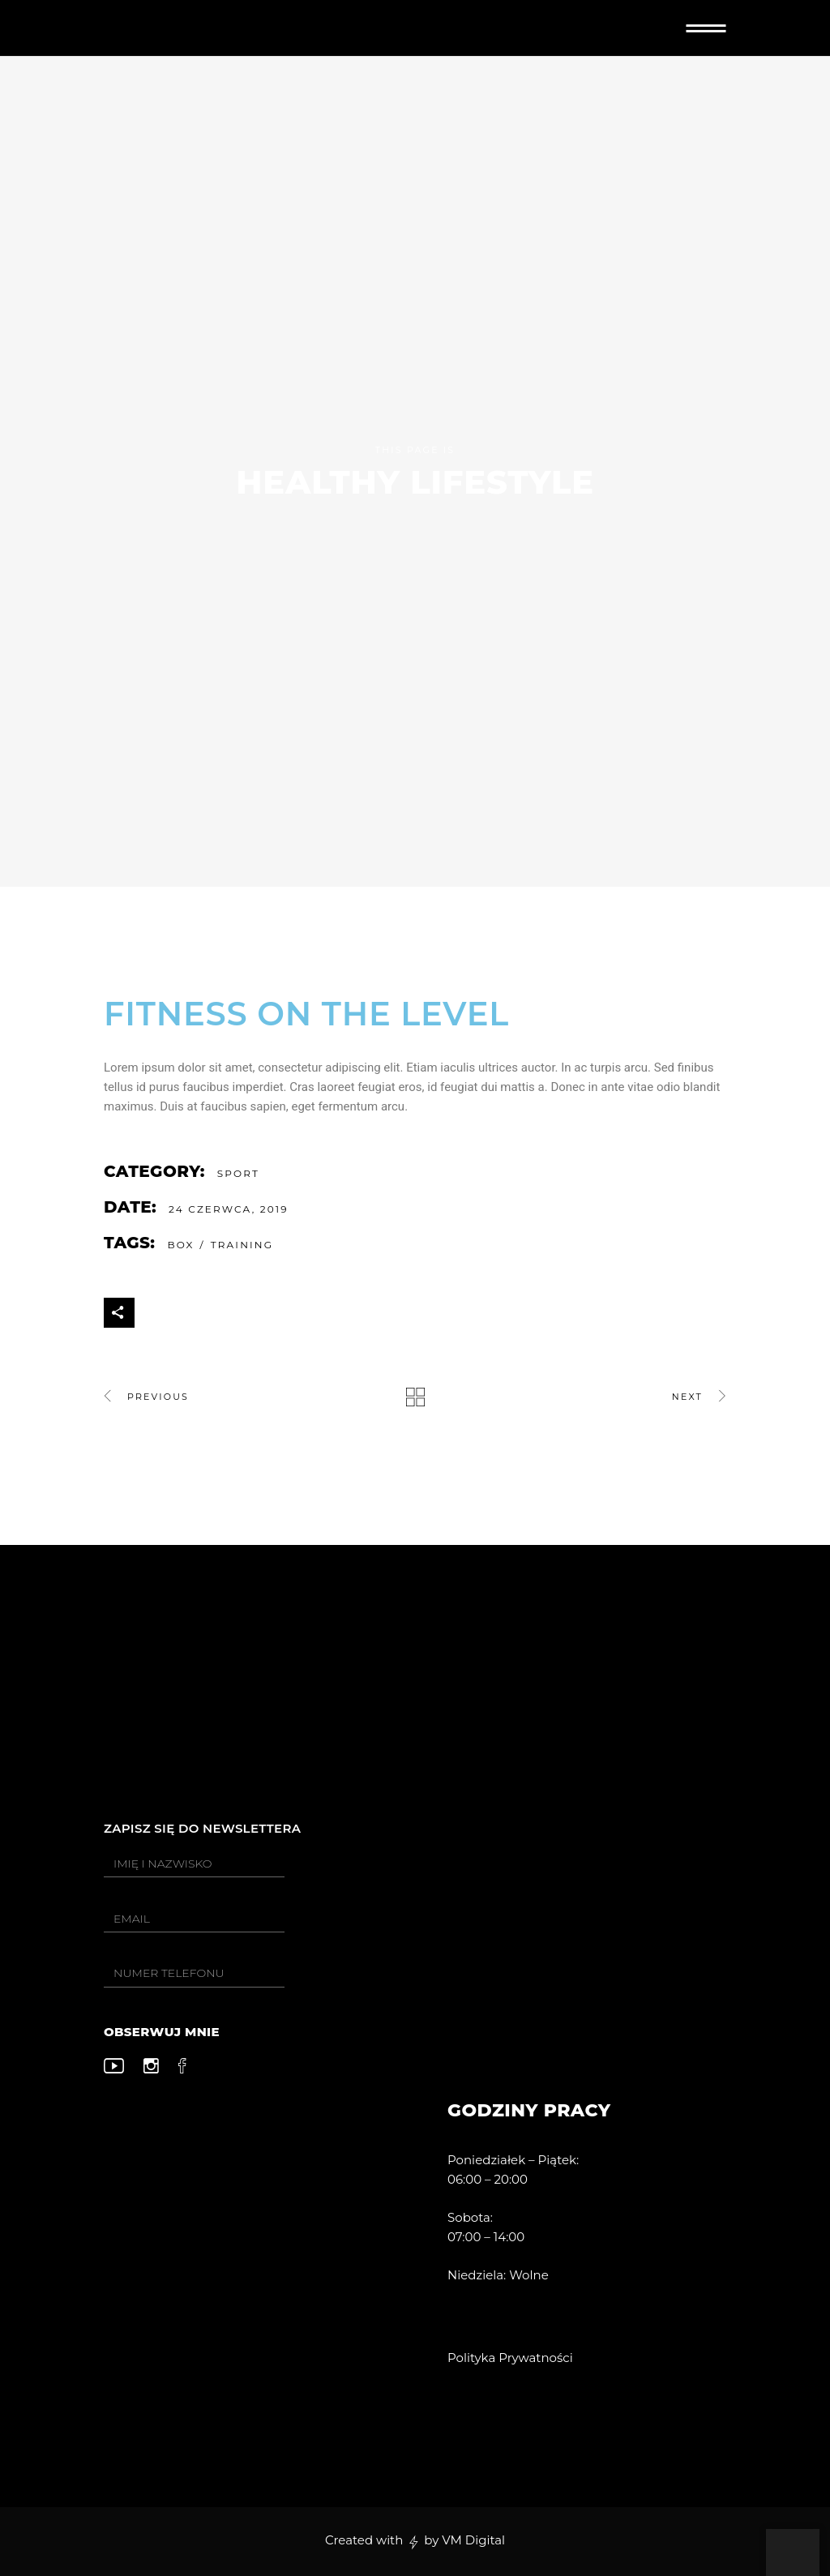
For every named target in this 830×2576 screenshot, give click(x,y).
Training (242, 1245)
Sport (238, 1173)
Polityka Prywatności (510, 2357)
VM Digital (473, 2540)
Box (180, 1245)
